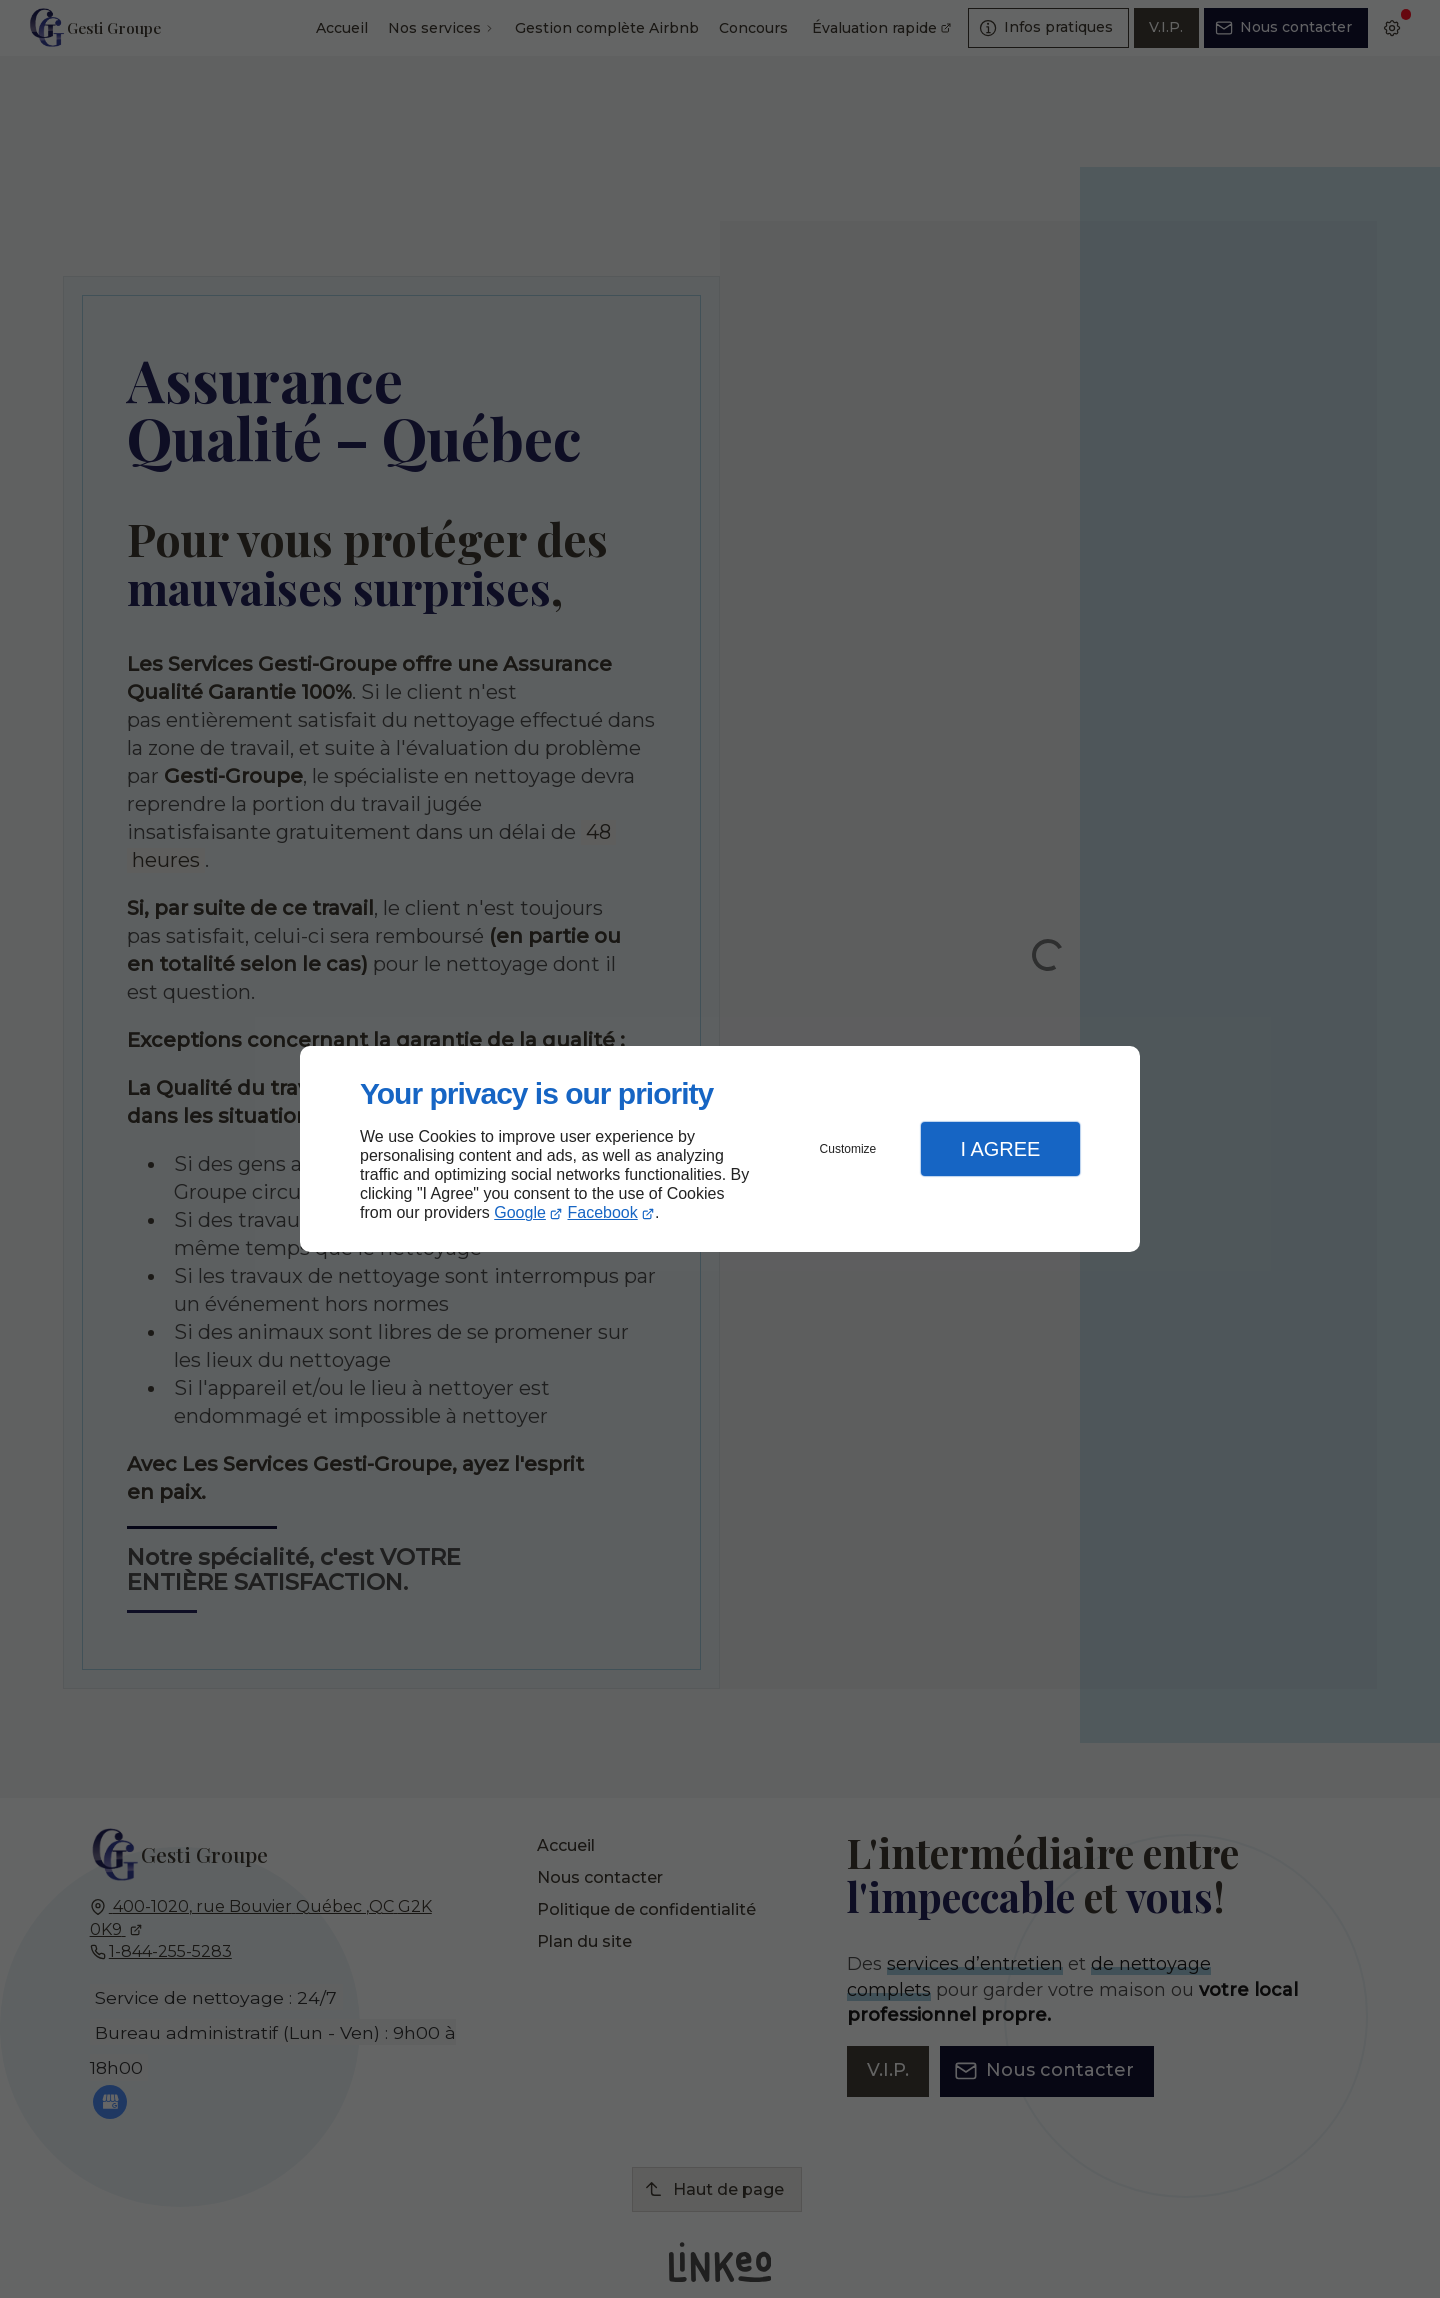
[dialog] (720, 1149)
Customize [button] (848, 1149)
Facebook (603, 1212)
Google (520, 1212)
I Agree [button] (1000, 1149)
